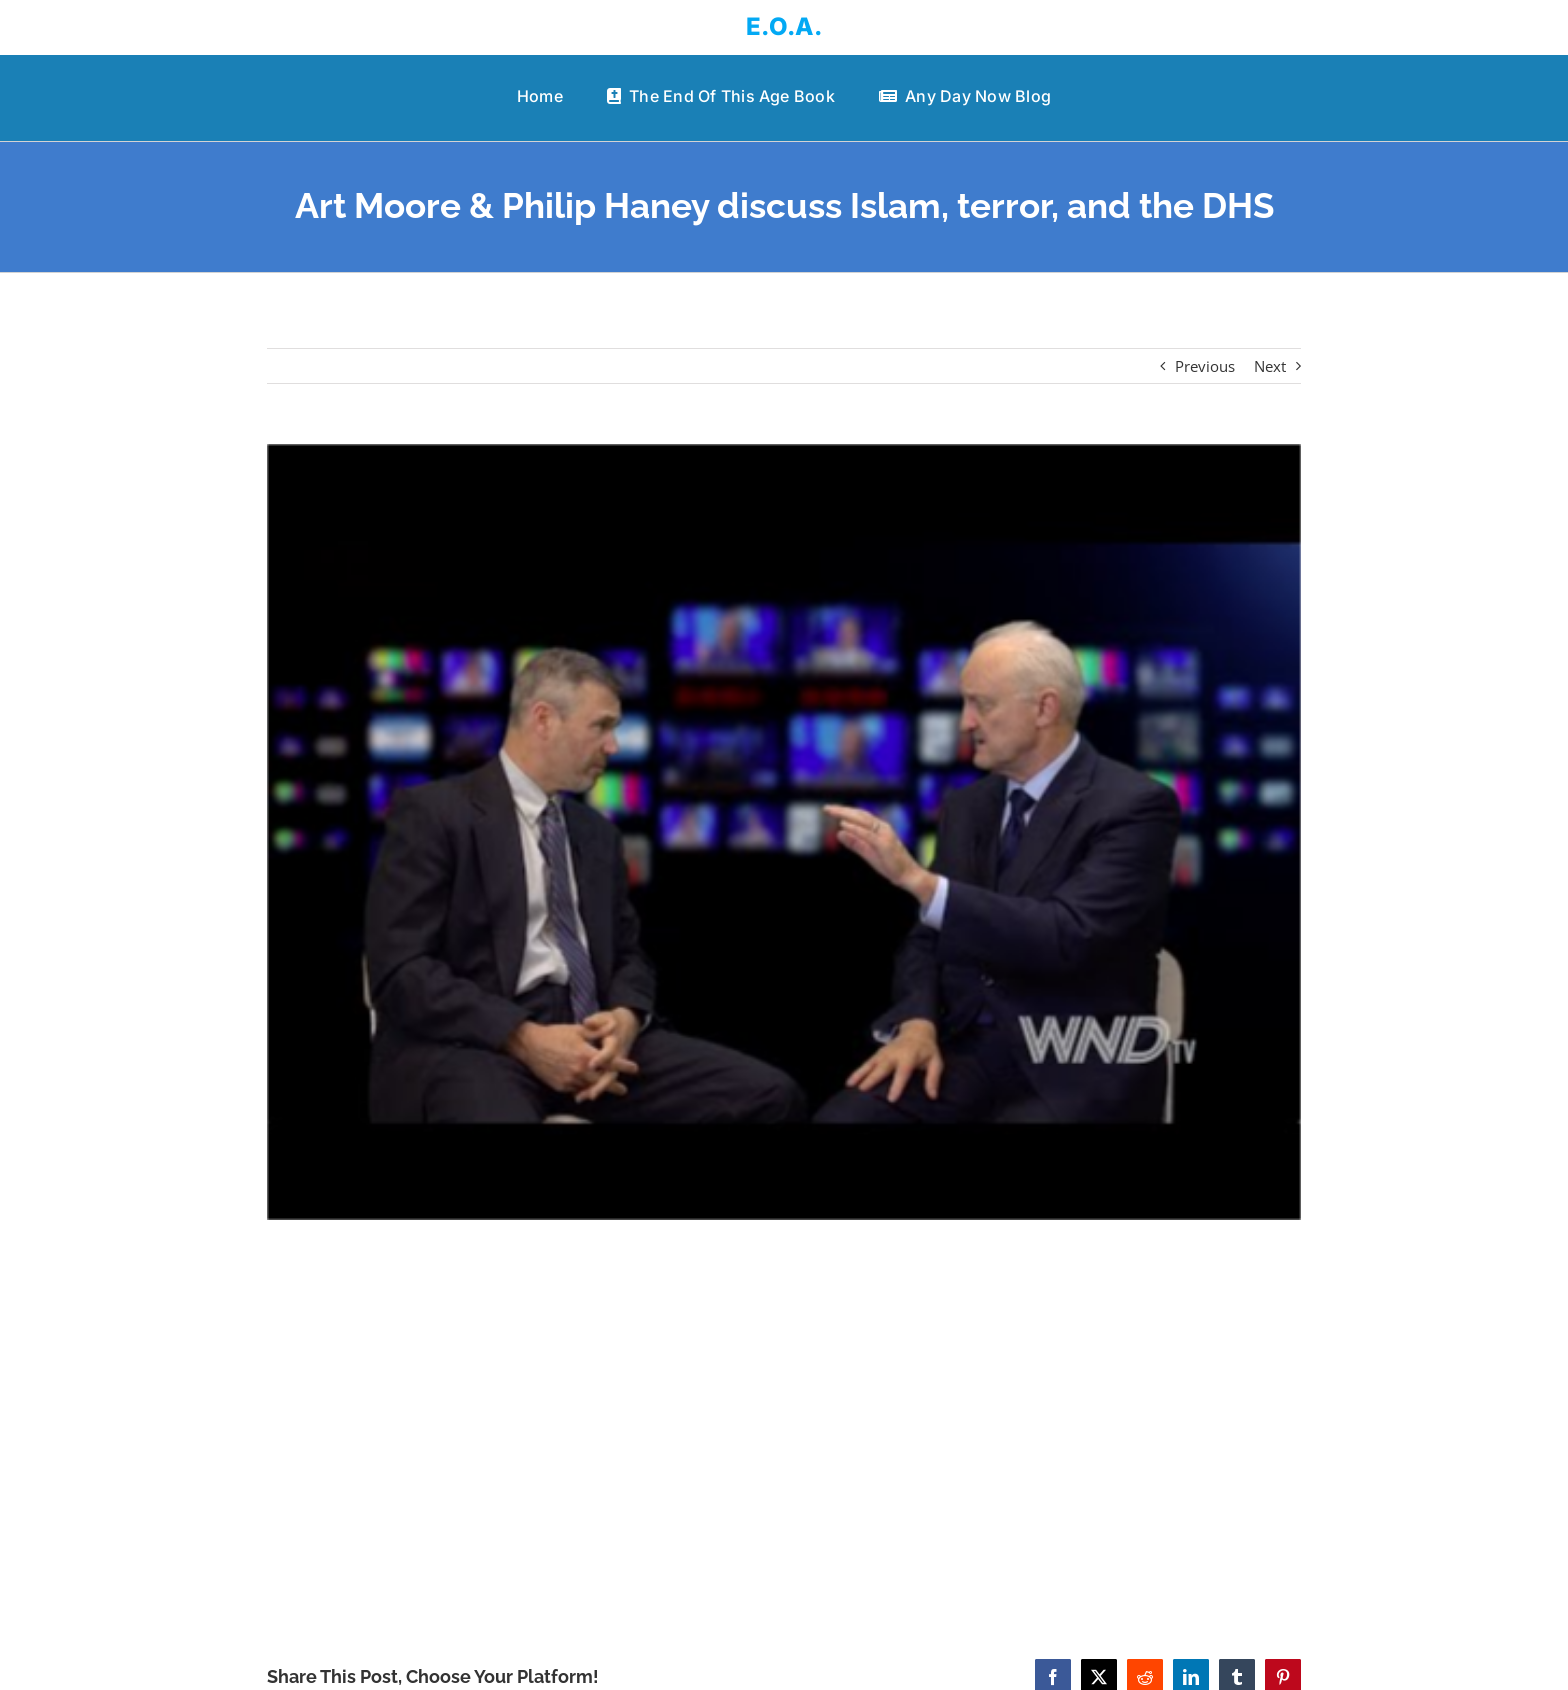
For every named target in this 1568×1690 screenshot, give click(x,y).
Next (1270, 366)
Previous (1205, 366)
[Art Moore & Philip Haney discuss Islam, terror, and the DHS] (784, 832)
